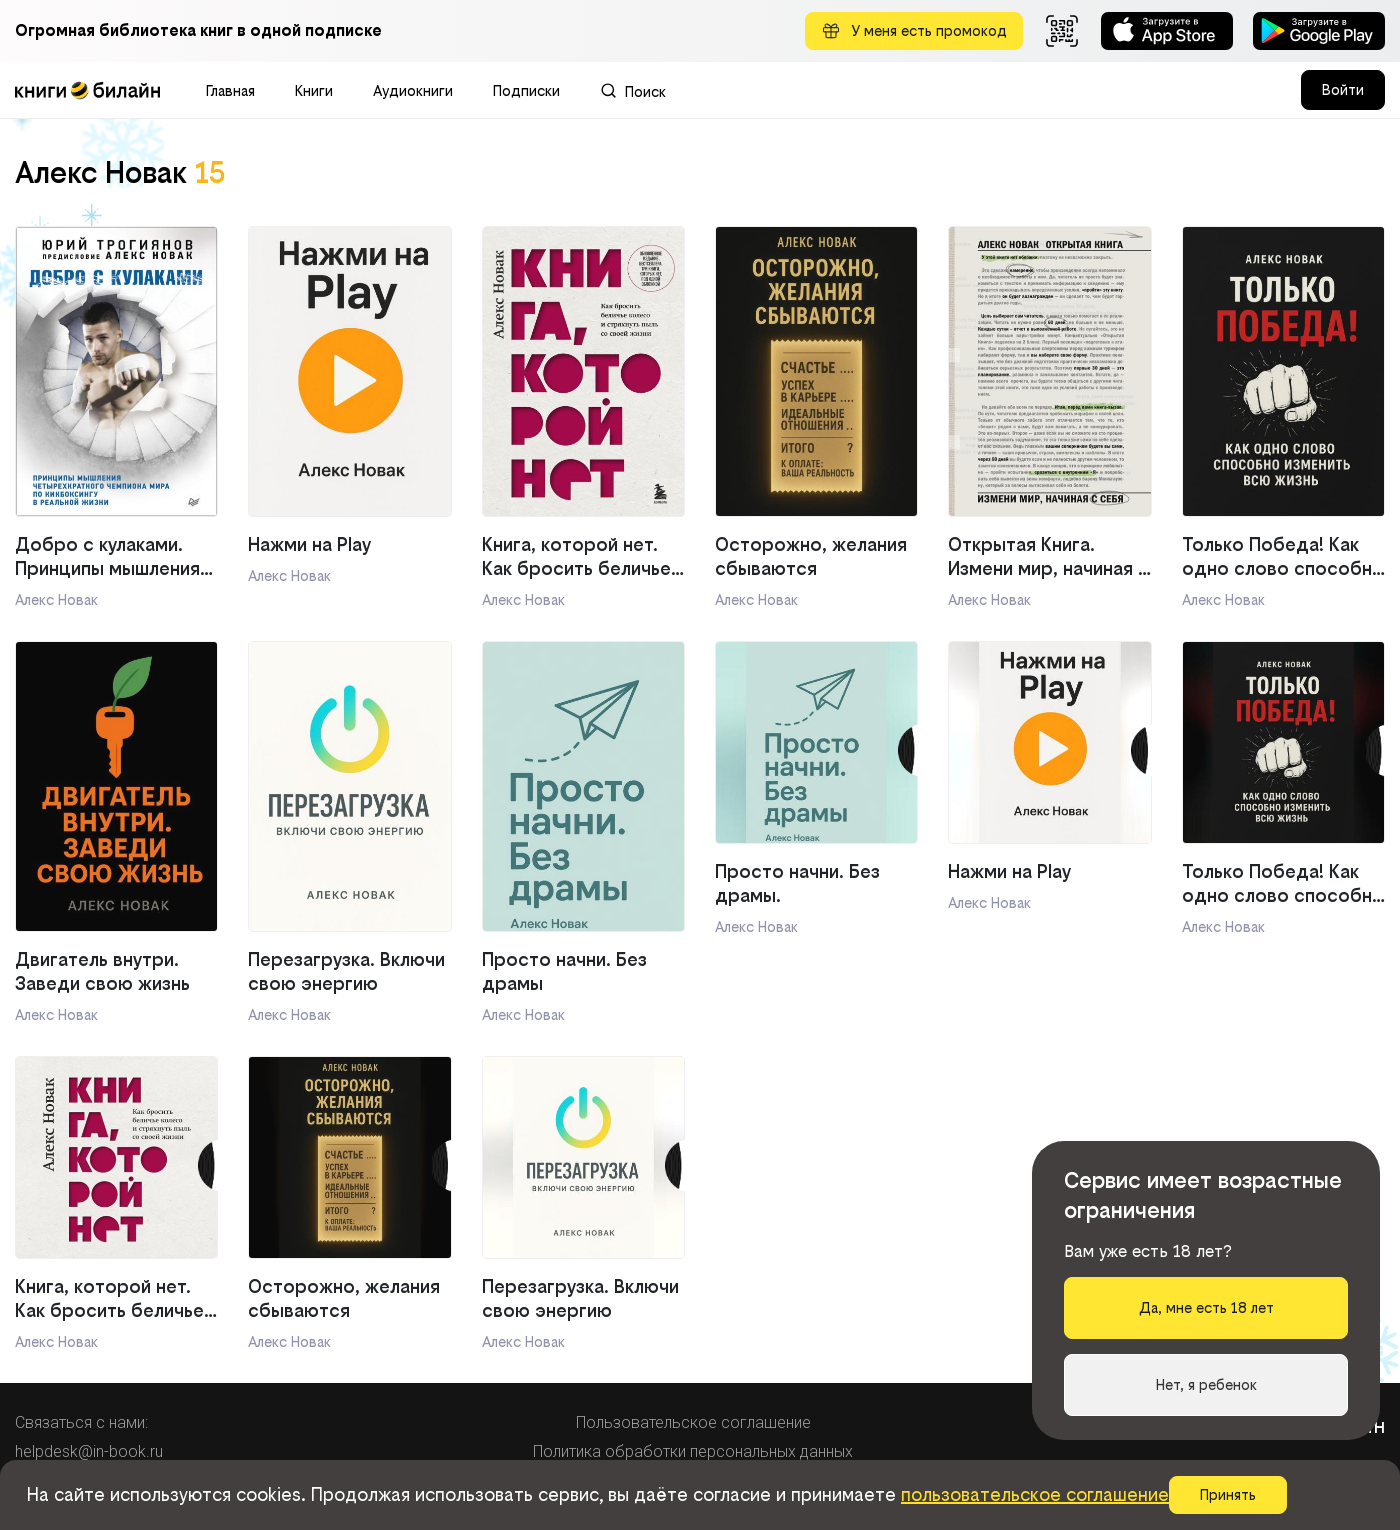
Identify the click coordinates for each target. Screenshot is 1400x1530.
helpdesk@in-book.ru (89, 1451)
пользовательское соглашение (1035, 1494)
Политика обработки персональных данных (693, 1451)
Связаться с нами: (81, 1422)
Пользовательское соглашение (693, 1422)
